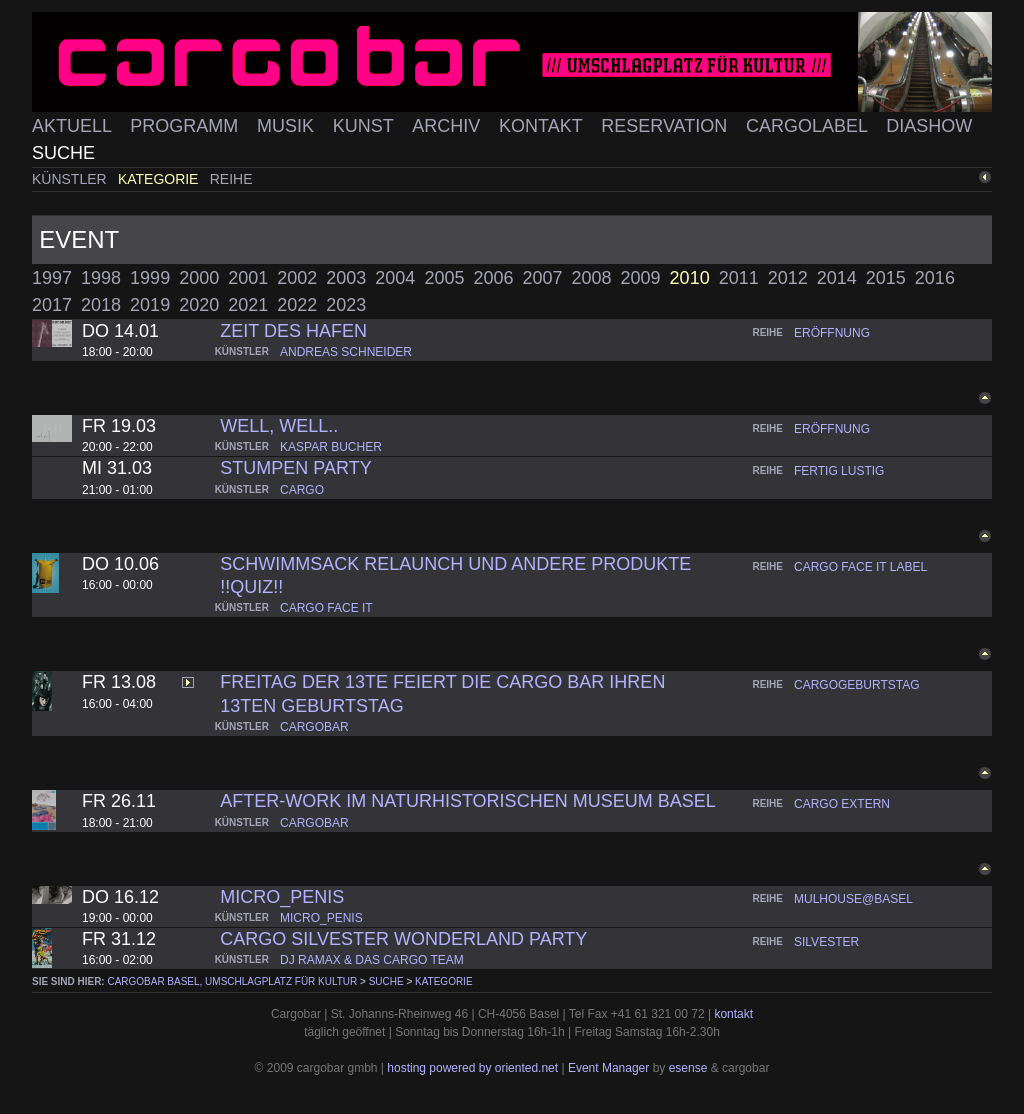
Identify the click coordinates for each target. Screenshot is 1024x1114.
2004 (395, 278)
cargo (302, 490)
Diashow (929, 126)
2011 (739, 278)
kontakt (733, 1014)
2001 (248, 278)
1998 (101, 278)
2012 (788, 278)
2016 (935, 278)
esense (688, 1068)
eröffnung (832, 333)
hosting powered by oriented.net (472, 1068)
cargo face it (326, 608)
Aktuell (74, 126)
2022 (297, 305)
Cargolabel (809, 126)
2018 (101, 305)
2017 (52, 305)
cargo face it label (860, 567)
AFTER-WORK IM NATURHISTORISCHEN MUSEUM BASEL (467, 801)
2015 (886, 278)
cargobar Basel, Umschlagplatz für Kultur (232, 981)
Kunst (366, 126)
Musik (288, 126)
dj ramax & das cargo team (372, 960)
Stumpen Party (295, 468)
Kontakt (543, 126)
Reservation (666, 126)
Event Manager (608, 1068)
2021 (248, 305)
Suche (63, 153)
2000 (199, 278)
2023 (346, 305)
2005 (444, 278)
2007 (542, 278)
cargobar (314, 727)
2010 (690, 278)
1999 (150, 278)
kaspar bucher (331, 447)
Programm (186, 126)
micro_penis (282, 897)
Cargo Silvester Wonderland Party (403, 939)
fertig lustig (839, 471)
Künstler (71, 179)
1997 (52, 278)
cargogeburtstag (857, 685)
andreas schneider (346, 352)
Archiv (448, 126)
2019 (150, 305)
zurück (959, 177)
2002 (297, 278)
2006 (493, 278)
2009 (641, 278)
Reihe (231, 179)
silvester (826, 942)
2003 (346, 278)
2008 (592, 278)
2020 (199, 305)
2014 (837, 278)
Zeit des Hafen (293, 331)
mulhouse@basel (853, 899)
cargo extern (842, 804)
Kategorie (160, 179)
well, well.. (279, 426)
